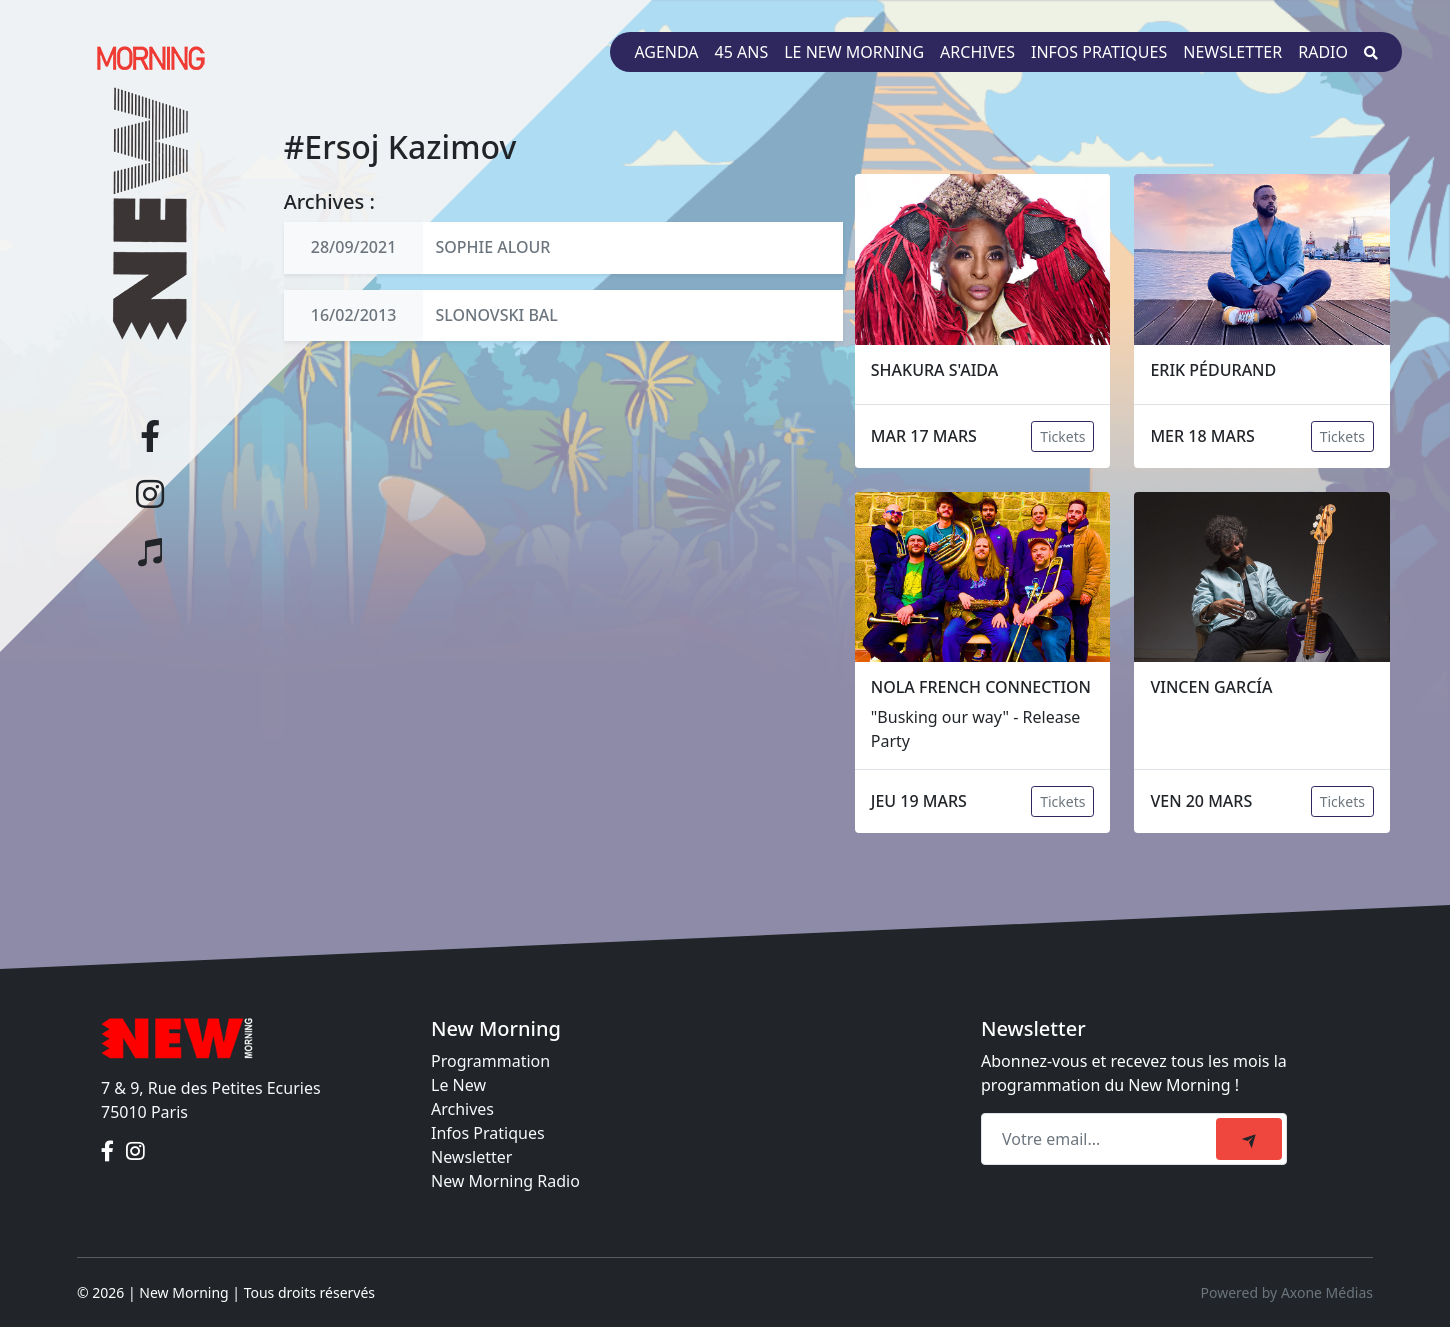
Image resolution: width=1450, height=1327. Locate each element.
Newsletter (1232, 52)
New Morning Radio (505, 1181)
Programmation (490, 1061)
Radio (1323, 52)
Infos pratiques (1099, 52)
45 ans (742, 52)
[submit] (1249, 1139)
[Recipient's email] (1101, 1139)
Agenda (666, 52)
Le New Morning (854, 52)
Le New (458, 1085)
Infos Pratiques (488, 1133)
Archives (977, 52)
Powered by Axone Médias (1287, 1292)
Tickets (1062, 436)
